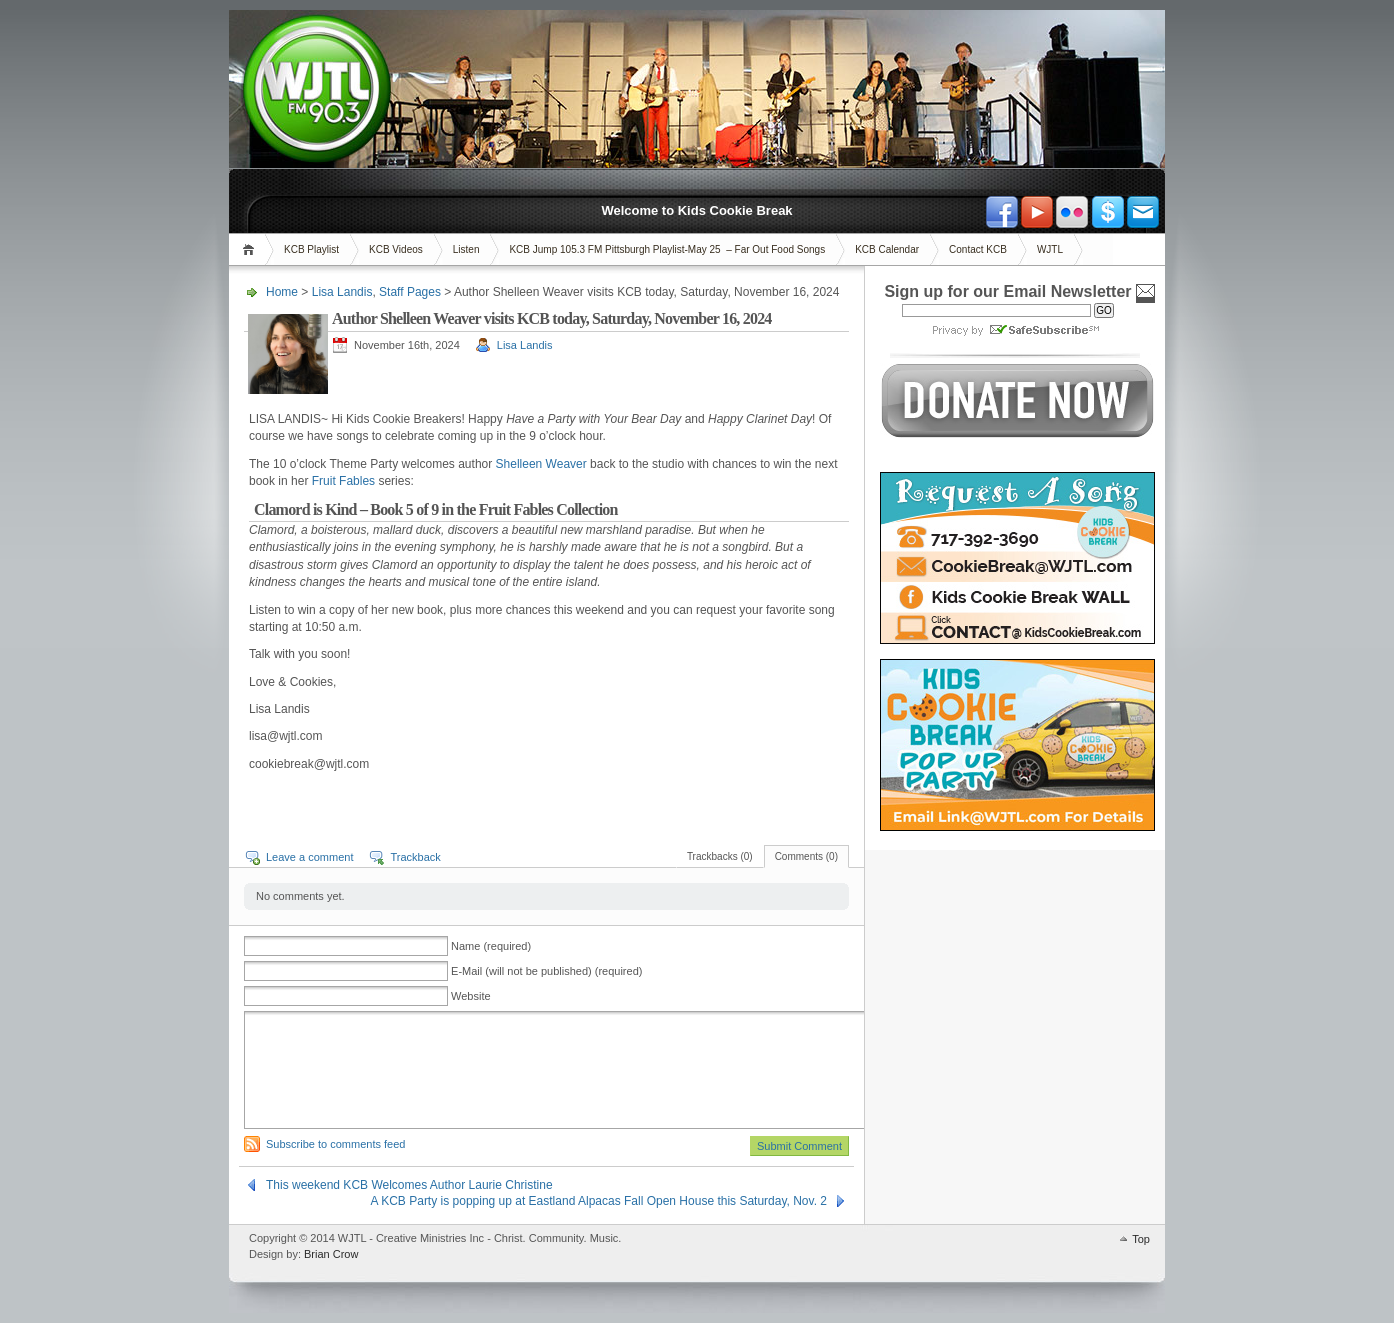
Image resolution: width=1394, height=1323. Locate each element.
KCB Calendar (887, 249)
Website (471, 996)
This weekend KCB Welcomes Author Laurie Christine (409, 1185)
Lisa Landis (342, 292)
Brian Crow (331, 1254)
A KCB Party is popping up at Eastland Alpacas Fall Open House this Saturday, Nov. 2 (599, 1201)
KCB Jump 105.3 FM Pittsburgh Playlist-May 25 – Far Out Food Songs (667, 249)
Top (1141, 1239)
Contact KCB (978, 249)
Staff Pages (410, 292)
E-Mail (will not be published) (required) (546, 971)
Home (251, 249)
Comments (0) (806, 856)
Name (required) (491, 946)
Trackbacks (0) (720, 856)
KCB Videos (396, 249)
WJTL (1050, 249)
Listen (466, 249)
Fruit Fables (343, 481)
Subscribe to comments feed (335, 1144)
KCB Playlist (311, 249)
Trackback (415, 857)
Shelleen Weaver (541, 464)
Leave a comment (309, 857)
